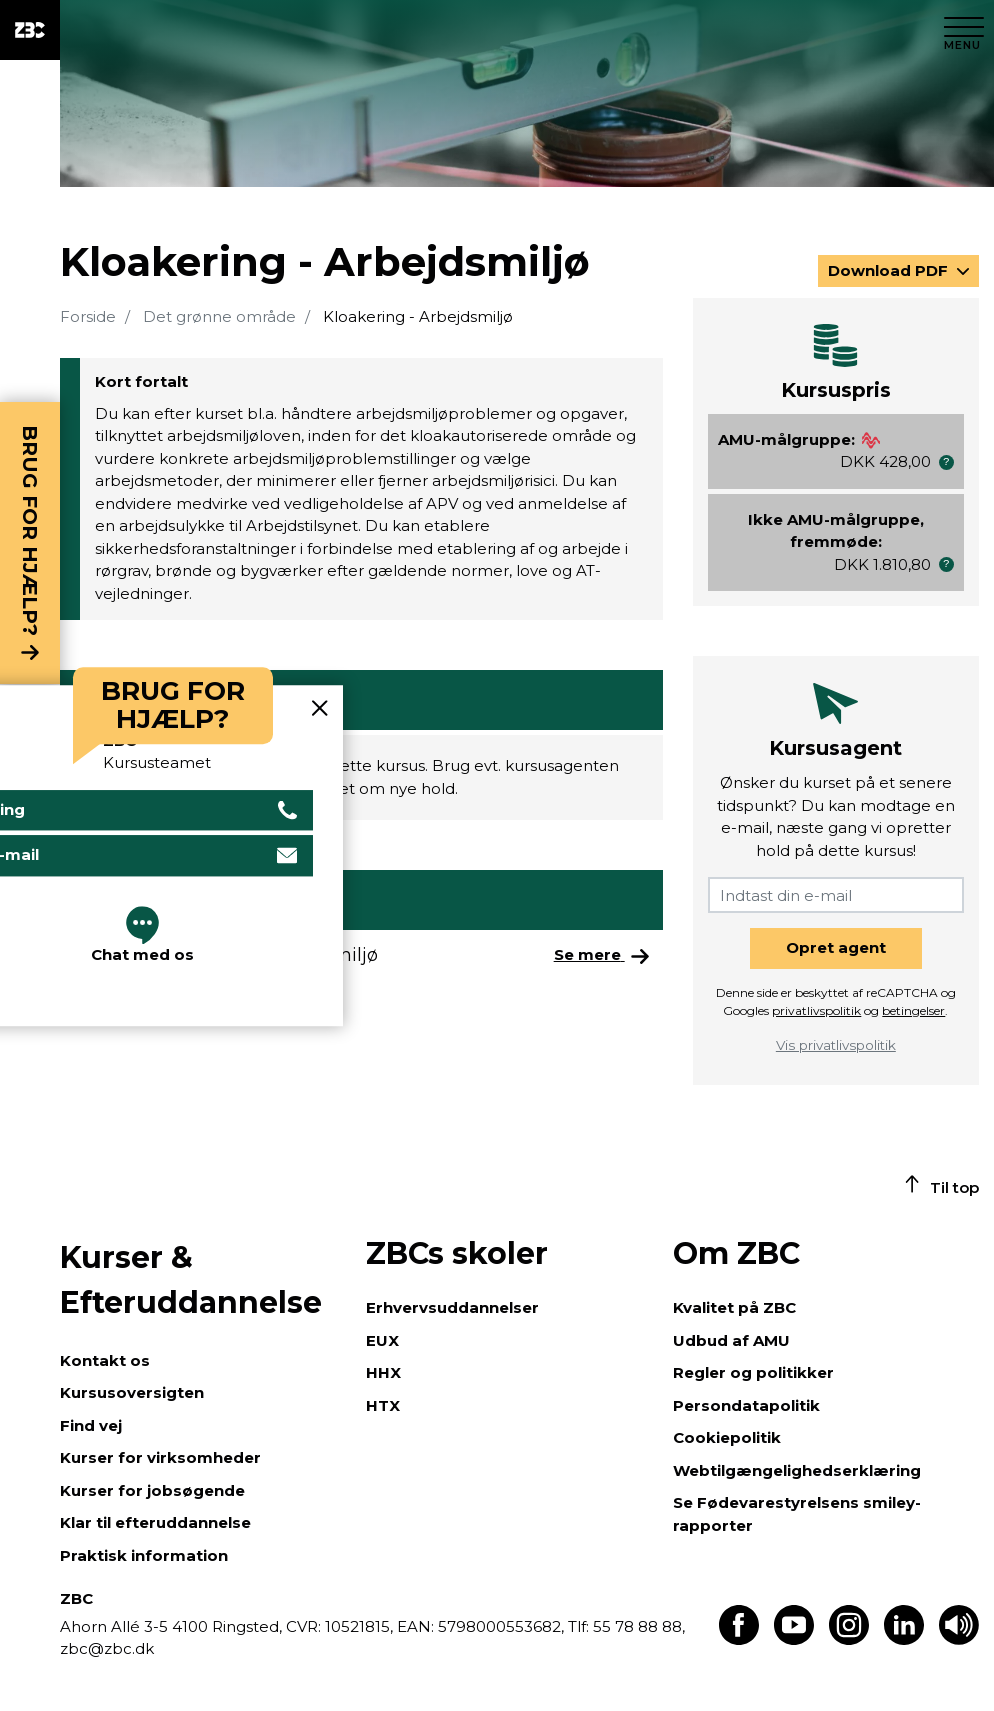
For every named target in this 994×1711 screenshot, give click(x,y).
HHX (383, 1372)
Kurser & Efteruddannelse (191, 1280)
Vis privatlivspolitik (836, 1045)
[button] (946, 462)
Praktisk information (144, 1555)
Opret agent (836, 947)
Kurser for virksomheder (160, 1457)
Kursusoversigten (132, 1392)
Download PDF (890, 270)
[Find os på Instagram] (849, 1639)
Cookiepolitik (727, 1437)
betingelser (913, 1010)
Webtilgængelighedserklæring (797, 1470)
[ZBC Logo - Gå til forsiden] (30, 30)
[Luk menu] (964, 30)
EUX (382, 1340)
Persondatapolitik (746, 1405)
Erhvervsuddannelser (452, 1307)
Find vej (91, 1425)
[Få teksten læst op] (959, 1639)
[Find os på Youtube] (794, 1639)
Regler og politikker (753, 1372)
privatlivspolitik (816, 1010)
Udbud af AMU (731, 1340)
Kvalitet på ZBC (734, 1307)
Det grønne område (219, 316)
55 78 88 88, (637, 1626)
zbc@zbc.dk (107, 1648)
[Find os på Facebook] (739, 1639)
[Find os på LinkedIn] (904, 1639)
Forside (88, 316)
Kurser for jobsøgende (152, 1490)
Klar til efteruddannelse (155, 1522)
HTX (383, 1405)
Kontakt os (105, 1360)
